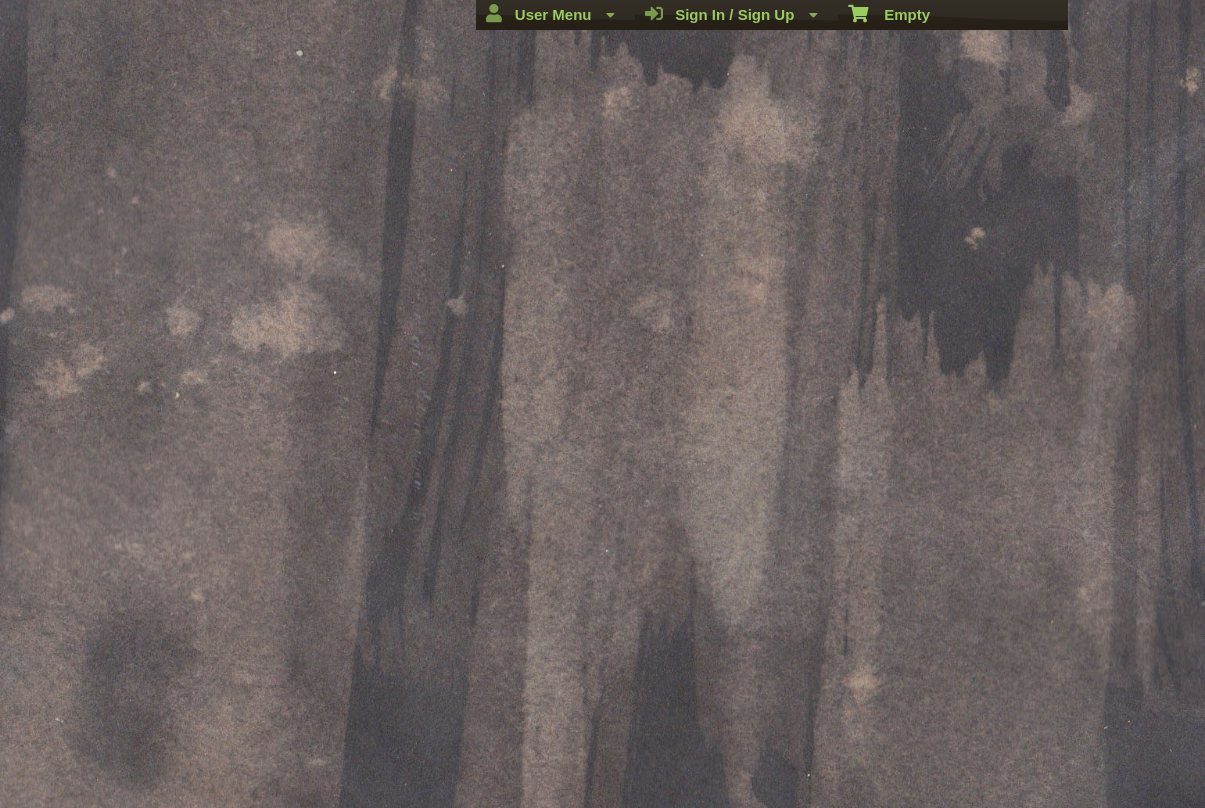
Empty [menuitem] (889, 13)
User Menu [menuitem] (550, 14)
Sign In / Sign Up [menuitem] (731, 14)
